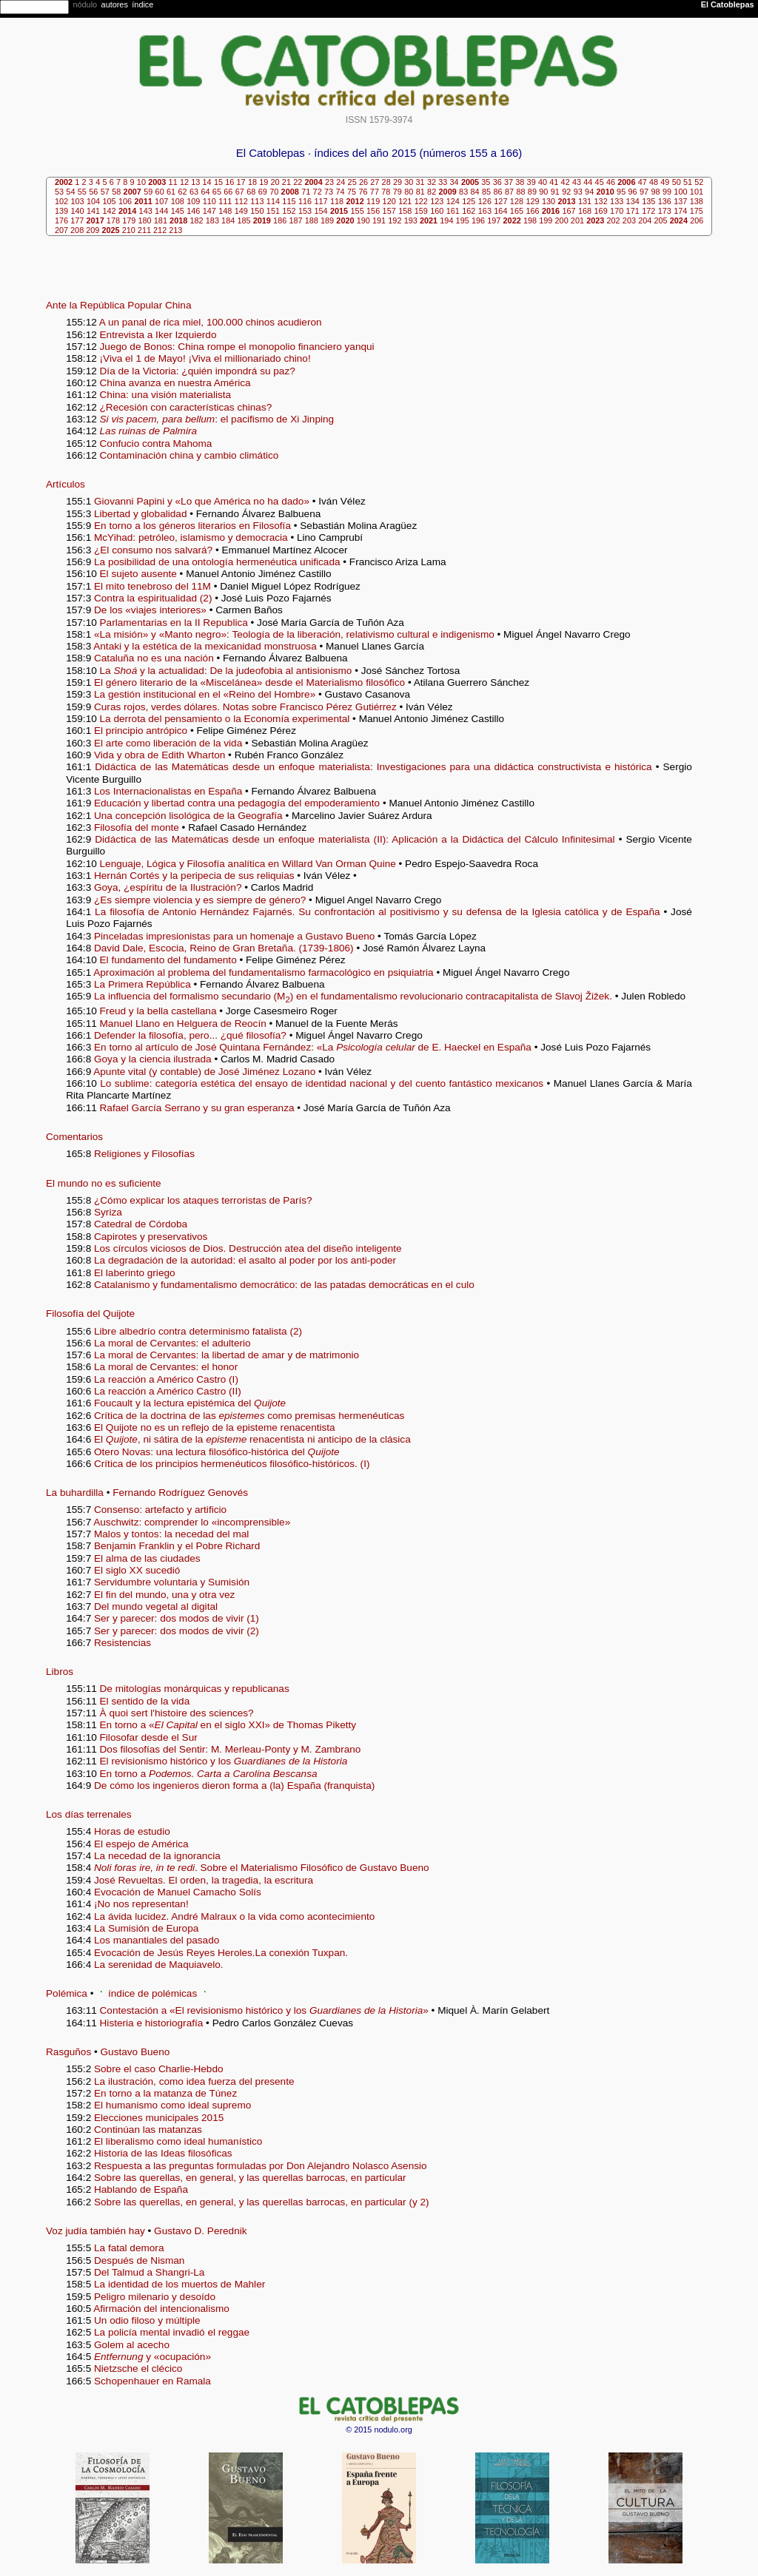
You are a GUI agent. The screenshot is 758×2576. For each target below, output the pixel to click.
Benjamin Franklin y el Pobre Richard (177, 1545)
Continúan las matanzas (148, 2129)
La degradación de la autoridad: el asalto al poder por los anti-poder (245, 1260)
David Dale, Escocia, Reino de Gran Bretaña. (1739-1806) (224, 948)
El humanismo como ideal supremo (172, 2105)
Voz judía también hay (95, 2230)
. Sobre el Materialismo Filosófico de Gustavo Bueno (261, 1867)
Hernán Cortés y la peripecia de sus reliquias (194, 875)
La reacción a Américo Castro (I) (166, 1379)
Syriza (108, 1212)
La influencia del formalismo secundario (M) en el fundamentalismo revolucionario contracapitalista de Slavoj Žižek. (353, 996)
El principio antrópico (140, 730)
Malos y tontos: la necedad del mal (171, 1534)
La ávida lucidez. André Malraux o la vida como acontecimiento (234, 1916)
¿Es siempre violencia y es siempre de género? (200, 900)
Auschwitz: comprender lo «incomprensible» (191, 1522)
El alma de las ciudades (147, 1558)
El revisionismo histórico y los (224, 1761)
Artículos (65, 484)
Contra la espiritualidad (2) (153, 598)
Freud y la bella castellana (158, 1010)
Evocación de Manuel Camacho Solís (177, 1892)
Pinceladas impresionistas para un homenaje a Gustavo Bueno (234, 936)
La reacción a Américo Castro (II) (167, 1391)
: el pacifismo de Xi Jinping (217, 419)
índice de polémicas (152, 1993)
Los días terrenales (89, 1814)
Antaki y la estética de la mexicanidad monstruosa (205, 646)
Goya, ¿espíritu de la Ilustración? (167, 887)
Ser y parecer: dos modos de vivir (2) (176, 1630)
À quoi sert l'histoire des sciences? (177, 1713)
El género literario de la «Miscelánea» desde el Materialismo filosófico (249, 682)
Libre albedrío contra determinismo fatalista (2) (198, 1331)
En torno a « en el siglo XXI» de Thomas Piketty (228, 1724)
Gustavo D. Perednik (200, 2230)
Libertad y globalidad (140, 513)
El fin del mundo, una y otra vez (164, 1594)
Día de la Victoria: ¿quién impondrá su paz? (197, 371)
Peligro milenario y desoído (154, 2296)
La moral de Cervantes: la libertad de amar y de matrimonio (226, 1355)
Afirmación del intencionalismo (161, 2308)
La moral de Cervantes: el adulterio (172, 1343)
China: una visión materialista (166, 394)
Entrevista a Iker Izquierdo (158, 334)
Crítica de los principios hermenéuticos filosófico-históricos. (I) (231, 1463)
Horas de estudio (132, 1831)
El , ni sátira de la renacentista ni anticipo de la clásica (252, 1439)
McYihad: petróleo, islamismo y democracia (191, 537)
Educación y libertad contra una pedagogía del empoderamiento (237, 803)
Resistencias (122, 1642)
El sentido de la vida (145, 1701)
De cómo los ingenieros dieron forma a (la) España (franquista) (234, 1785)
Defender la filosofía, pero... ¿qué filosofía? (190, 1035)
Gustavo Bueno (135, 2051)
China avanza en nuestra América (175, 382)
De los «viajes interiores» (150, 610)
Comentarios (74, 1136)
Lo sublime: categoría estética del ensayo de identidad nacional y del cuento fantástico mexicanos (321, 1083)
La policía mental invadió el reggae (171, 2332)
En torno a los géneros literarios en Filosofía (192, 525)
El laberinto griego (134, 1272)
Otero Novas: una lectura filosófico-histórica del (217, 1451)
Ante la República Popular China (118, 305)
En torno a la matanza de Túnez (165, 2093)
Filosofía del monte (136, 827)
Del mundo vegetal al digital (156, 1606)
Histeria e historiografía (153, 2023)
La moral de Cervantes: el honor (166, 1366)
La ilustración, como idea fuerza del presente (194, 2081)
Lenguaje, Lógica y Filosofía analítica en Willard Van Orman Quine (248, 863)
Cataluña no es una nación (154, 658)
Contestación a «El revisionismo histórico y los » (264, 2010)
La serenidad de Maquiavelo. (159, 1964)
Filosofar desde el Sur (149, 1737)
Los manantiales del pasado (156, 1940)
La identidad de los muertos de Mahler (179, 2284)
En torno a (209, 1773)
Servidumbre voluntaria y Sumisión (171, 1582)
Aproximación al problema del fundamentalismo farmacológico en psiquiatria (263, 972)
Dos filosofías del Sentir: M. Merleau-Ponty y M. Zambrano (230, 1749)
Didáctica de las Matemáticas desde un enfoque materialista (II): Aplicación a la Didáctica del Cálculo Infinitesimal (354, 839)
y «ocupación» (152, 2356)
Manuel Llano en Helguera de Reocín (183, 1023)
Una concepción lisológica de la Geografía (188, 815)
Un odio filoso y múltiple (147, 2320)
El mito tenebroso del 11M (152, 586)
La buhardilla (75, 1492)
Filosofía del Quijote (90, 1313)
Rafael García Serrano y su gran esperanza (197, 1107)
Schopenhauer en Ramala (152, 2381)
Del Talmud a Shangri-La (149, 2272)
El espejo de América (141, 1844)
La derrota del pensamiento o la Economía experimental (225, 718)
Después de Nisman (139, 2260)
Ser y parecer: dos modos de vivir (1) (176, 1618)
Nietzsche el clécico (138, 2368)
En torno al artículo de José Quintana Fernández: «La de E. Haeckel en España (312, 1047)
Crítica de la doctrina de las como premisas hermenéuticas (249, 1415)
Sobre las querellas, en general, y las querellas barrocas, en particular (250, 2177)
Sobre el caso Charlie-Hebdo (159, 2068)
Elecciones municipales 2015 (159, 2117)
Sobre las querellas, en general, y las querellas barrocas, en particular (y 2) (261, 2202)
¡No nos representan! (141, 1903)
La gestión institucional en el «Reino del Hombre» (204, 694)
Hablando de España (141, 2189)
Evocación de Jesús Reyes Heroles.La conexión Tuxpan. (221, 1952)
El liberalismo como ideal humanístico (178, 2141)
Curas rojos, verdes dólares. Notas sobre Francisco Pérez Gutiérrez (245, 706)
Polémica (66, 1993)
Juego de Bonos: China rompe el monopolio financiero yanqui (237, 346)
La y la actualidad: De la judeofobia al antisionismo (226, 670)
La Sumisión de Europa (146, 1928)
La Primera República (142, 984)
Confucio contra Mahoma (156, 443)
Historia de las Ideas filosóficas (163, 2153)
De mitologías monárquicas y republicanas (194, 1688)
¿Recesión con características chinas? (186, 407)
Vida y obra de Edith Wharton (159, 755)
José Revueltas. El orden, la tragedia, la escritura (203, 1880)
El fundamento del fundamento (168, 959)
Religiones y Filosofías (144, 1153)
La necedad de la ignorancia (157, 1855)
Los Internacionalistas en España (168, 791)
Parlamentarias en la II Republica (174, 622)
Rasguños (68, 2051)
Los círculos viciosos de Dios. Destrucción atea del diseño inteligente (248, 1248)
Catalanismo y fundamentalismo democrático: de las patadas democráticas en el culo (284, 1284)
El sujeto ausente (138, 573)
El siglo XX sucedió (137, 1570)
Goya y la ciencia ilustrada (153, 1059)
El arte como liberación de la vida (168, 743)
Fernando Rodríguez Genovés (180, 1492)
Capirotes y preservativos (150, 1236)
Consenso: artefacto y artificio (160, 1509)
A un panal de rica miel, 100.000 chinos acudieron (210, 322)
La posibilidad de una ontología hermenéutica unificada (217, 561)
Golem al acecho (132, 2344)
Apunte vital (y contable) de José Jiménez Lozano (204, 1071)
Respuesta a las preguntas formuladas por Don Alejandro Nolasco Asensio (260, 2165)
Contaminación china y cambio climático (189, 455)
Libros (59, 1671)
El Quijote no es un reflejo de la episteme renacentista (214, 1427)
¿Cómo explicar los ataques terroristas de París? (203, 1200)
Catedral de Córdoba (140, 1224)
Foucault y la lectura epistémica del (190, 1403)
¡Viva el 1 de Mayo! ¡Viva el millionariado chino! (205, 358)
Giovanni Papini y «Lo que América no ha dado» (201, 501)
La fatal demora (129, 2247)
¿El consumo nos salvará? (153, 550)
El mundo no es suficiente (103, 1183)
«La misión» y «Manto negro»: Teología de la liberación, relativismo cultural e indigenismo (294, 634)
